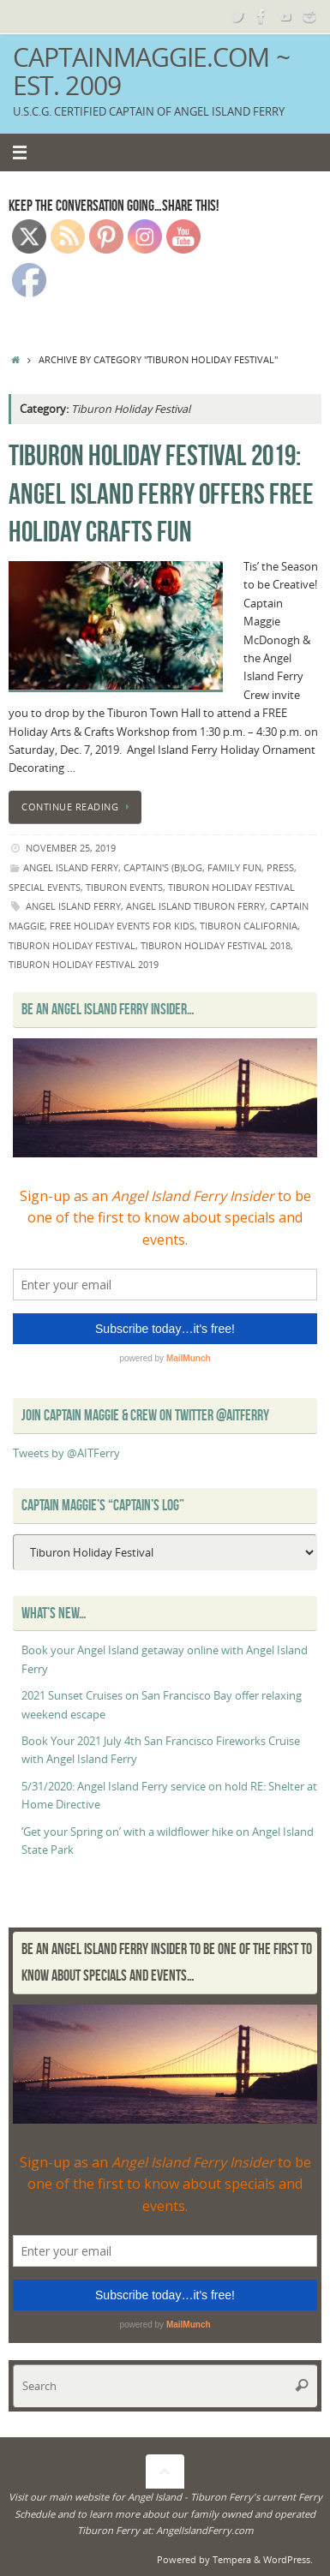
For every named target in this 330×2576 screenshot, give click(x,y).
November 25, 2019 (71, 847)
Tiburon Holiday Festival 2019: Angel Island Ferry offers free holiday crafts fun (161, 493)
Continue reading (78, 806)
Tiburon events (124, 887)
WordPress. (288, 2559)
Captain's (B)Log (162, 867)
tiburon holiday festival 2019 (84, 964)
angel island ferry (70, 867)
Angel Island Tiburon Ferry (195, 906)
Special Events (45, 887)
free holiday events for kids (122, 925)
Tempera (232, 2559)
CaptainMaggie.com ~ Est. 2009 (151, 71)
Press (280, 867)
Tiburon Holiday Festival (231, 887)
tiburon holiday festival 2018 (216, 945)
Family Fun (234, 867)
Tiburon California (248, 925)
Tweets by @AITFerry (66, 1453)
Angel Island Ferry (73, 906)
